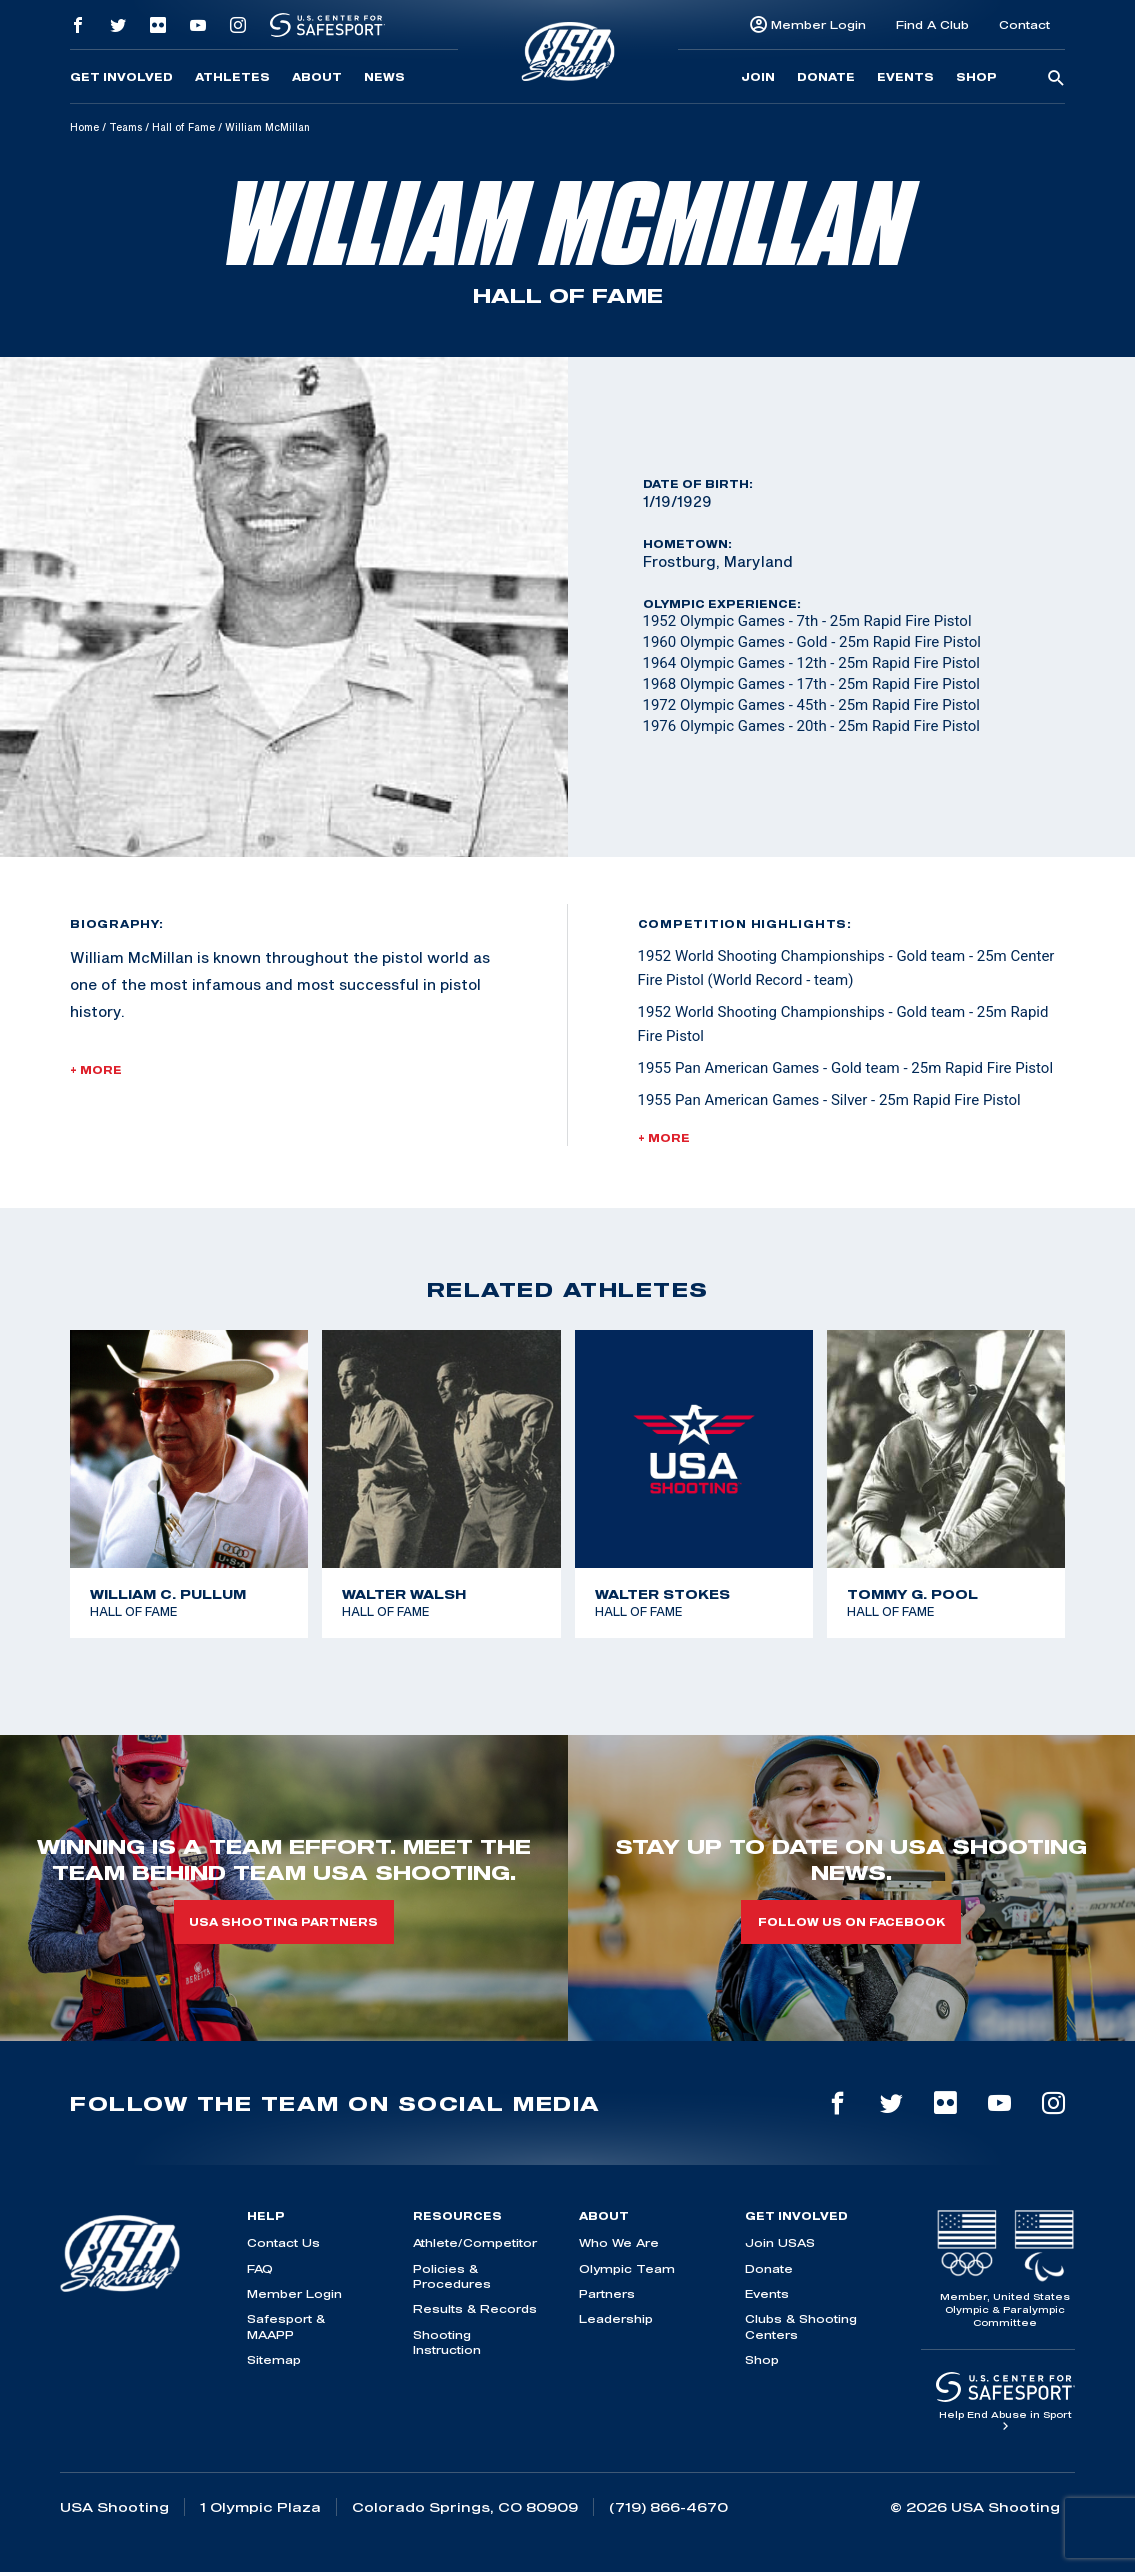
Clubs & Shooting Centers (801, 2326)
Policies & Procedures (452, 2276)
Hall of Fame (183, 127)
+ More (96, 1070)
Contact (1024, 24)
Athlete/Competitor (475, 2242)
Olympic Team (627, 2268)
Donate (826, 77)
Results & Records (475, 2308)
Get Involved (121, 77)
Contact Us (283, 2242)
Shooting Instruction (447, 2342)
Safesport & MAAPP (286, 2326)
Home (84, 127)
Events (905, 77)
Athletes (232, 77)
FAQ (260, 2268)
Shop (976, 77)
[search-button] (1056, 79)
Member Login (818, 24)
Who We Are (619, 2242)
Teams (125, 127)
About (317, 77)
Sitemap (274, 2359)
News (384, 77)
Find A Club (932, 24)
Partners (607, 2293)
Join (758, 77)
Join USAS (780, 2242)
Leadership (616, 2318)
